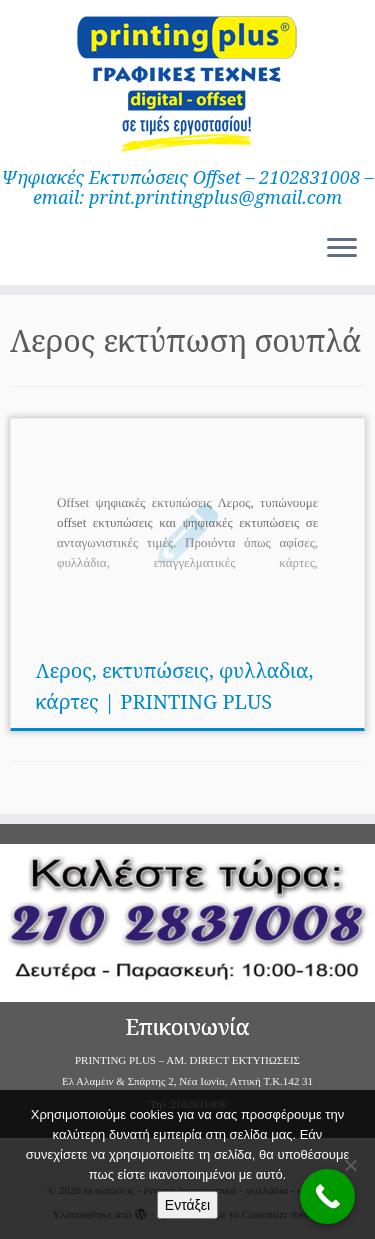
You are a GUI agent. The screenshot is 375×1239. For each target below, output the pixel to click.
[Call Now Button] (327, 1196)
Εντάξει (187, 1205)
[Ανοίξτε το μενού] (342, 249)
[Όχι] (350, 1165)
